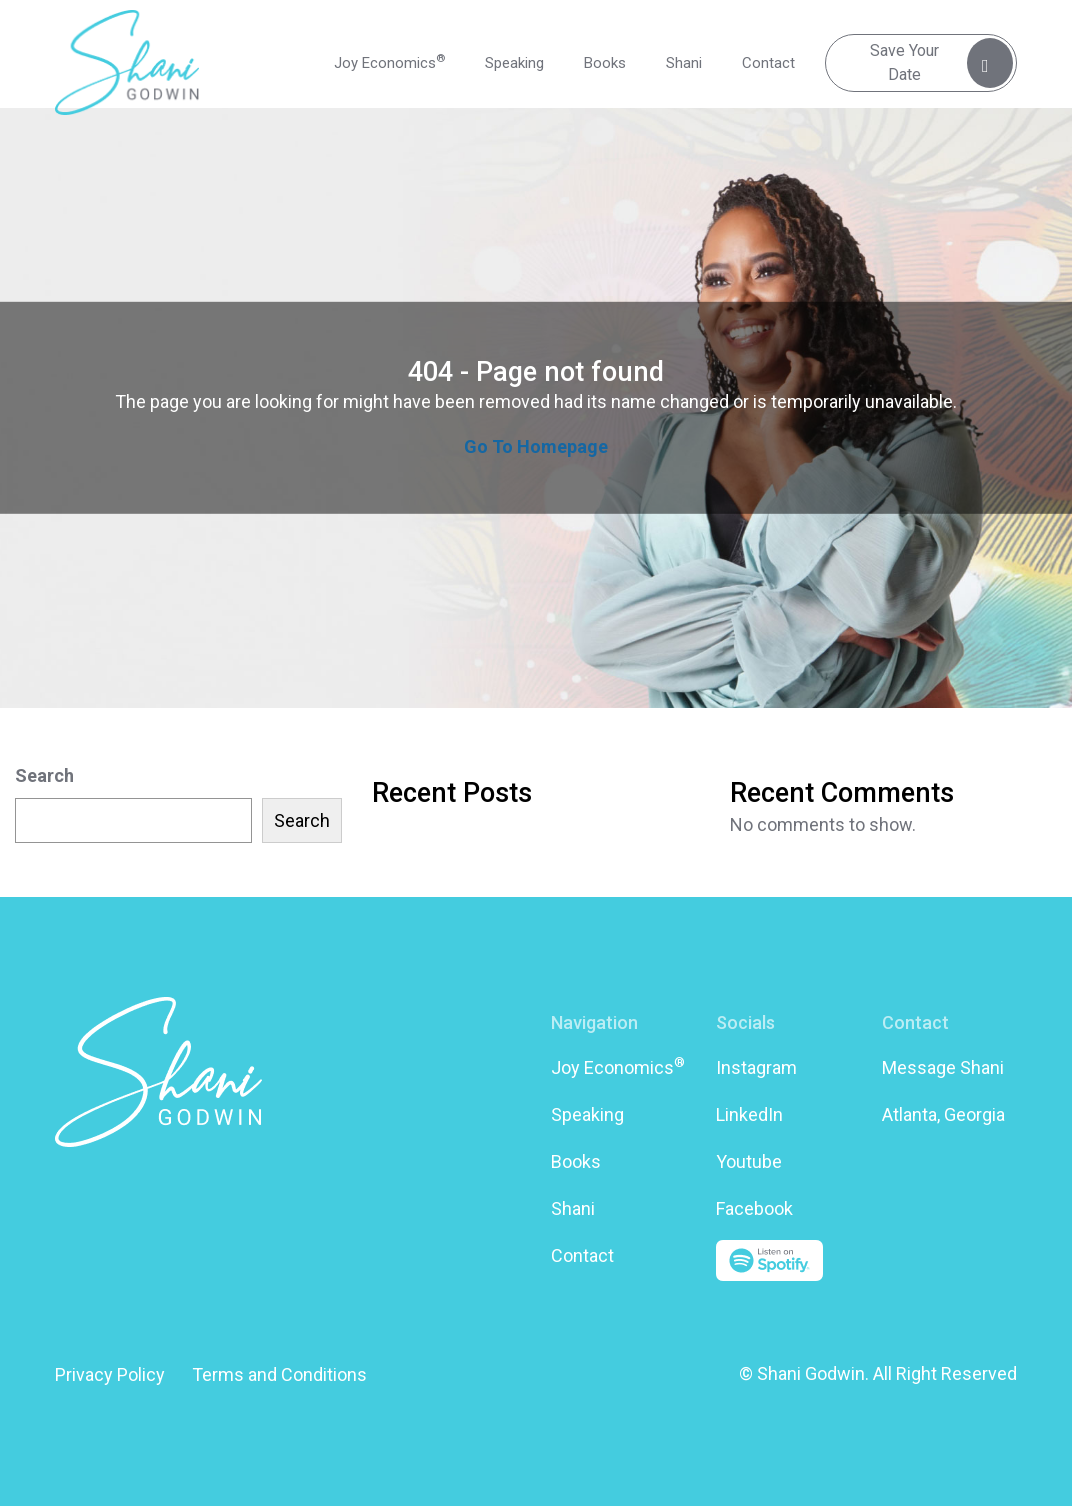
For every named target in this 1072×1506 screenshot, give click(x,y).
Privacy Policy (110, 1374)
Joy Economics (389, 62)
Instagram (756, 1067)
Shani (684, 63)
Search (44, 775)
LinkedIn (749, 1114)
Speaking (514, 63)
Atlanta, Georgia (943, 1114)
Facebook (754, 1208)
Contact (768, 63)
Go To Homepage (536, 446)
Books (605, 63)
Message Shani (943, 1067)
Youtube (749, 1161)
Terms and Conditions (279, 1374)
